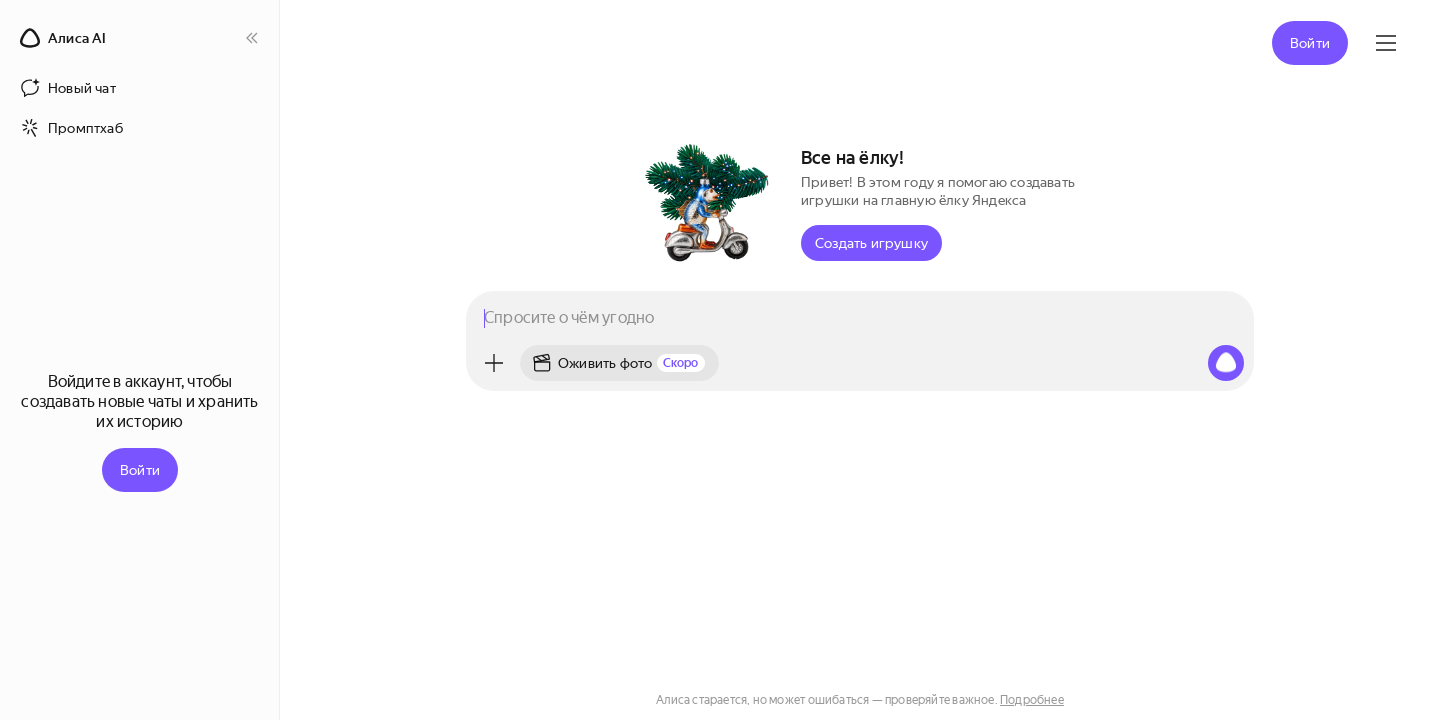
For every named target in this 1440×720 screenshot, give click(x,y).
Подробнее (1032, 700)
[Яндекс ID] (1386, 43)
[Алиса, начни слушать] (1226, 363)
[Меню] (494, 363)
